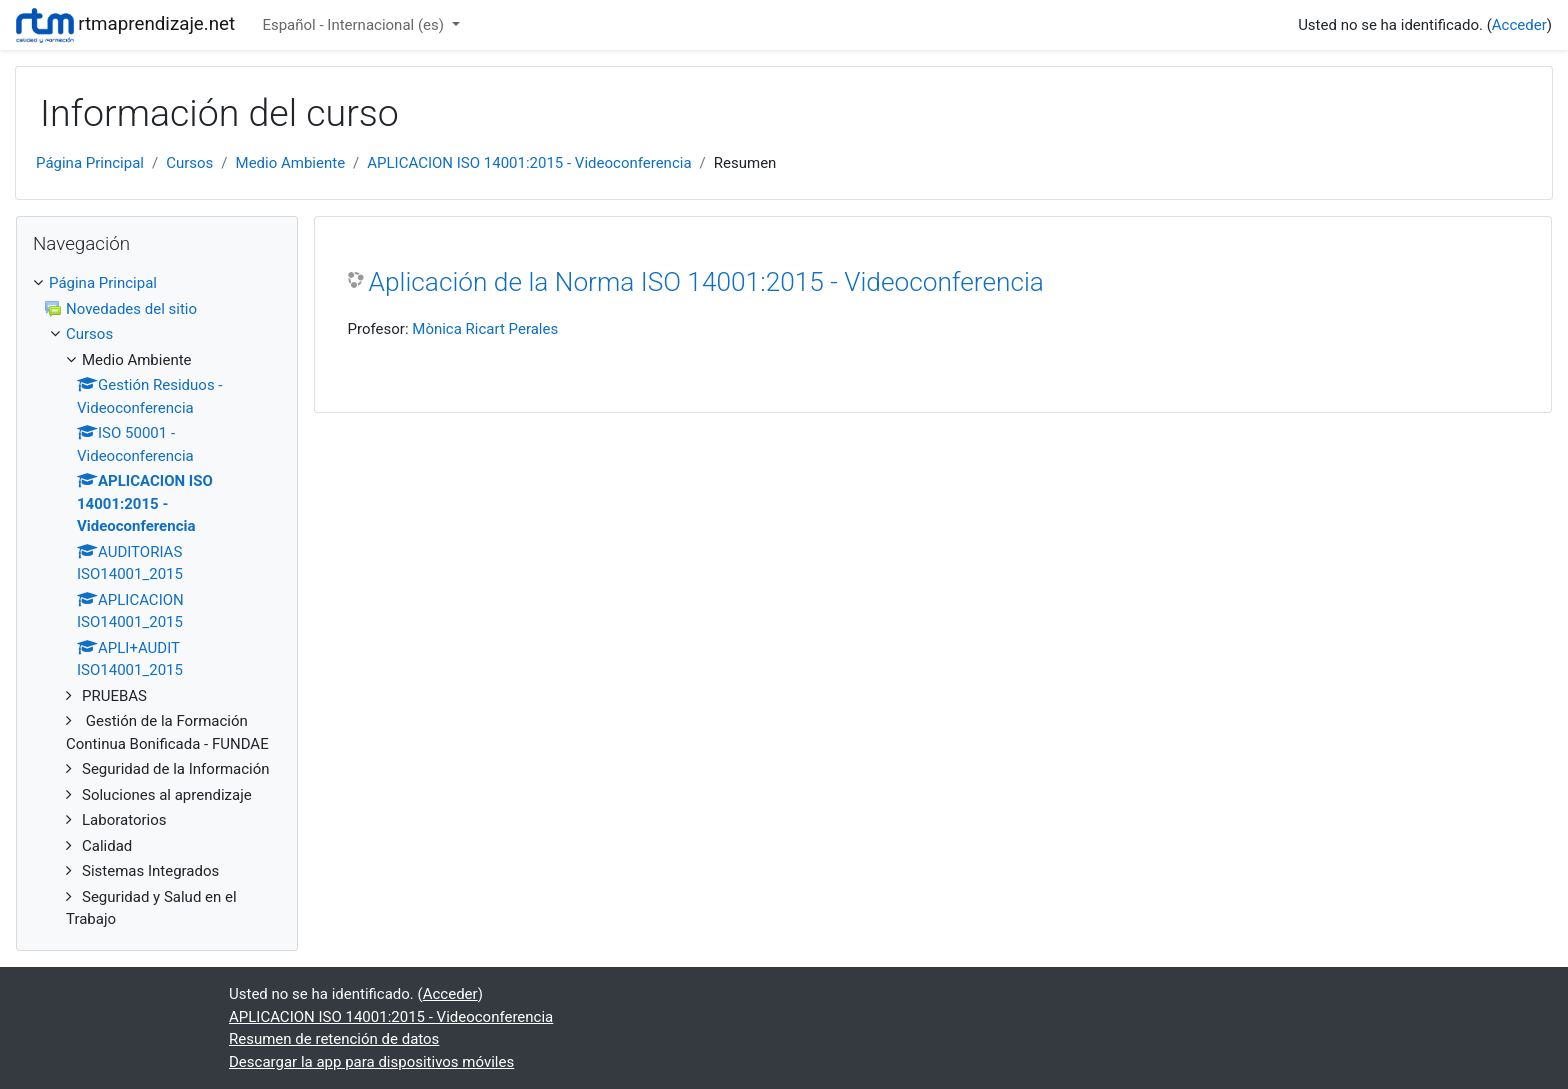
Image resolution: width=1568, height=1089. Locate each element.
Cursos (189, 163)
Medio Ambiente (291, 163)
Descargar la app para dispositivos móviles (371, 1062)
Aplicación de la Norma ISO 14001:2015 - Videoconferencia (706, 282)
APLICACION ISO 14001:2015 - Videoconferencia (529, 163)
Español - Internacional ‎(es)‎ (354, 25)
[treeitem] (157, 283)
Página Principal (90, 163)
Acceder (1519, 25)
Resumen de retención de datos (334, 1039)
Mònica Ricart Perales (485, 329)
